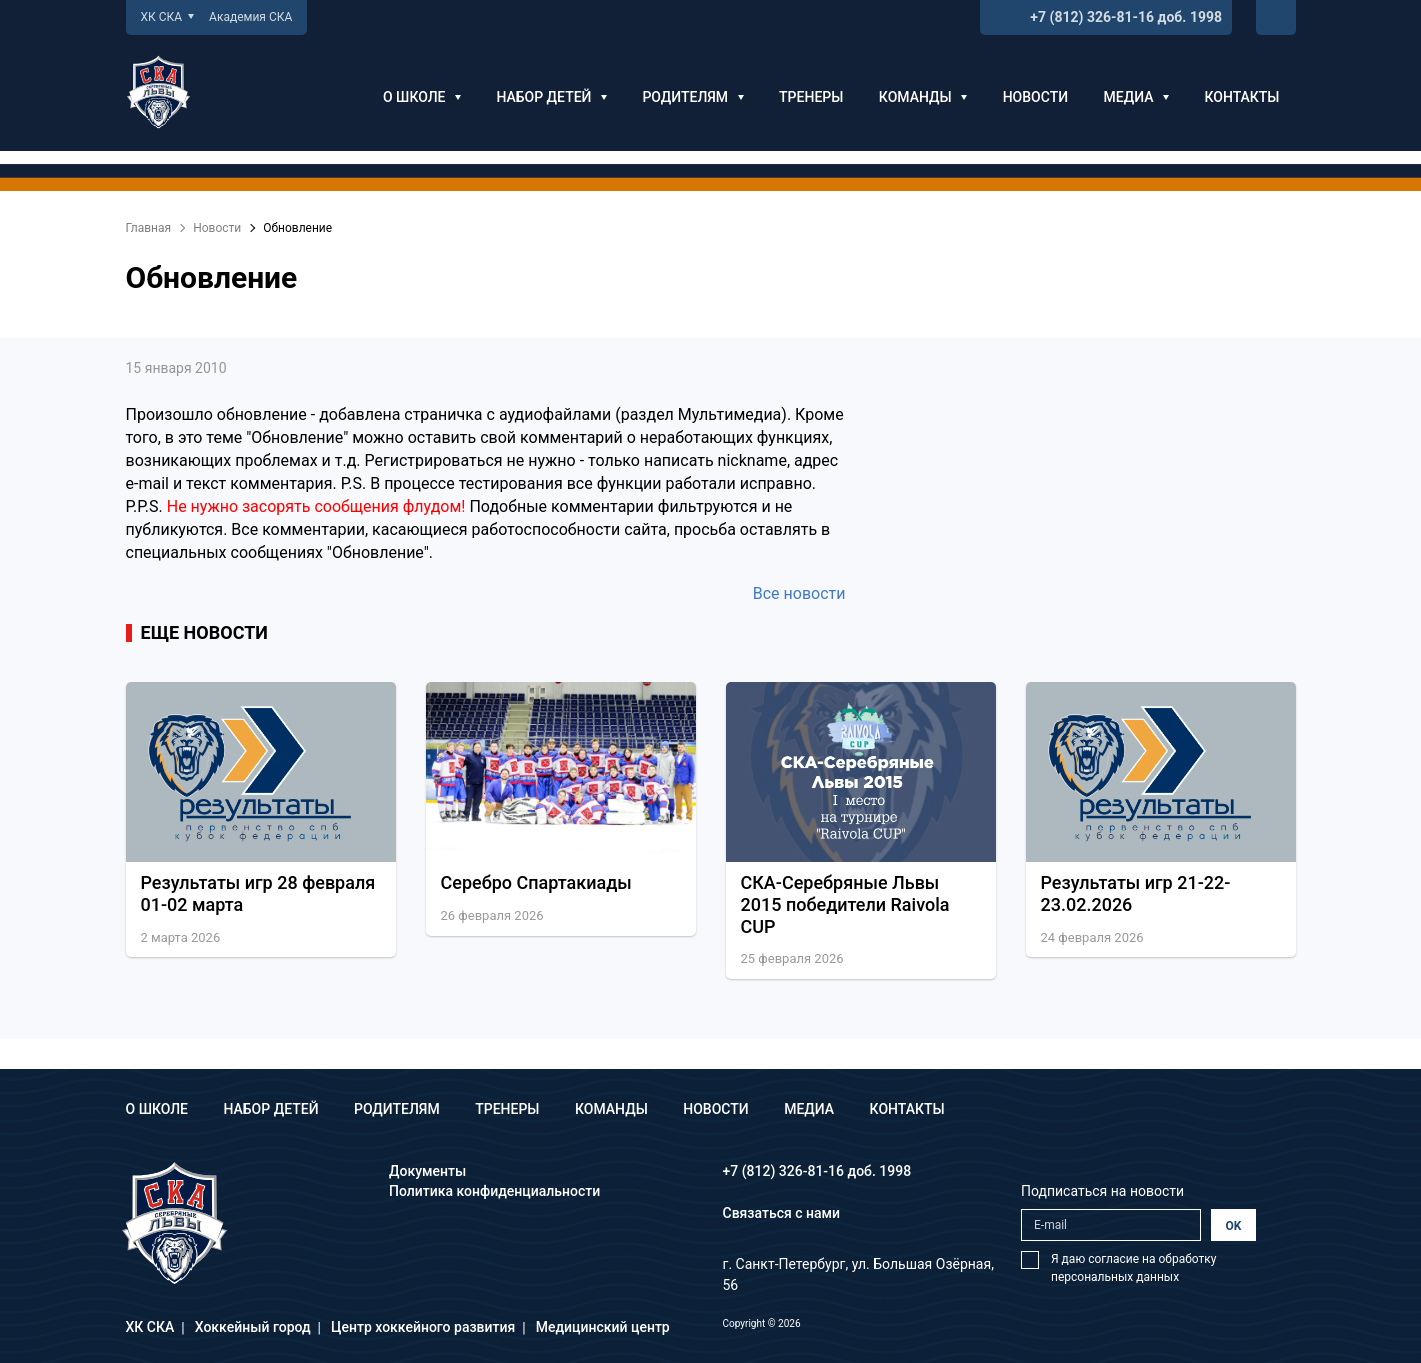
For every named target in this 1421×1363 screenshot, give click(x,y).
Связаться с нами (782, 1213)
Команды (923, 97)
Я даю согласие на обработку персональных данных (1133, 1267)
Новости (1035, 97)
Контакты (1241, 97)
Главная (149, 228)
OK (1234, 1226)
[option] (261, 824)
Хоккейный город (253, 1327)
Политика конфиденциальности (494, 1191)
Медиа (1136, 97)
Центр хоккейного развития (423, 1327)
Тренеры (811, 97)
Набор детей (551, 97)
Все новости (799, 593)
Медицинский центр (603, 1327)
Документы (427, 1171)
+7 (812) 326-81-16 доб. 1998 (1126, 17)
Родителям (692, 97)
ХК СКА (168, 17)
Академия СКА (250, 17)
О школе (422, 97)
